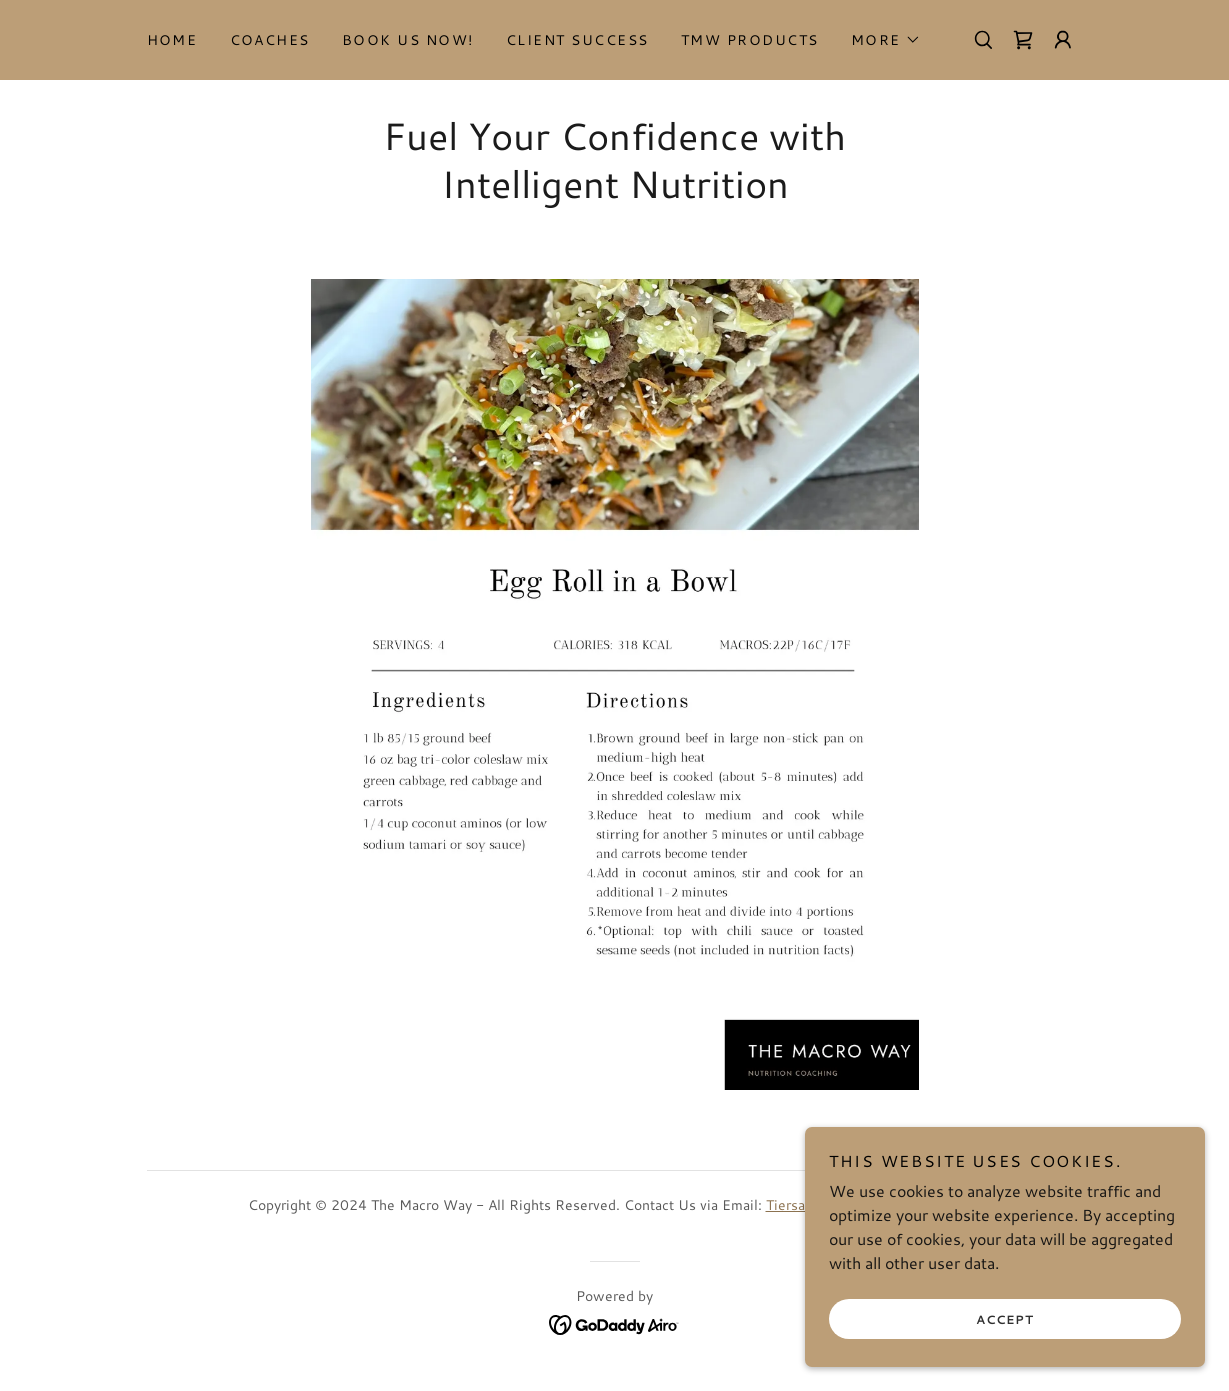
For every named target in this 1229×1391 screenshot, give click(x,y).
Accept (1005, 1319)
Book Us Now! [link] (408, 40)
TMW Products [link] (750, 40)
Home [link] (172, 40)
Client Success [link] (577, 40)
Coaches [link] (270, 40)
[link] (1023, 40)
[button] (886, 40)
